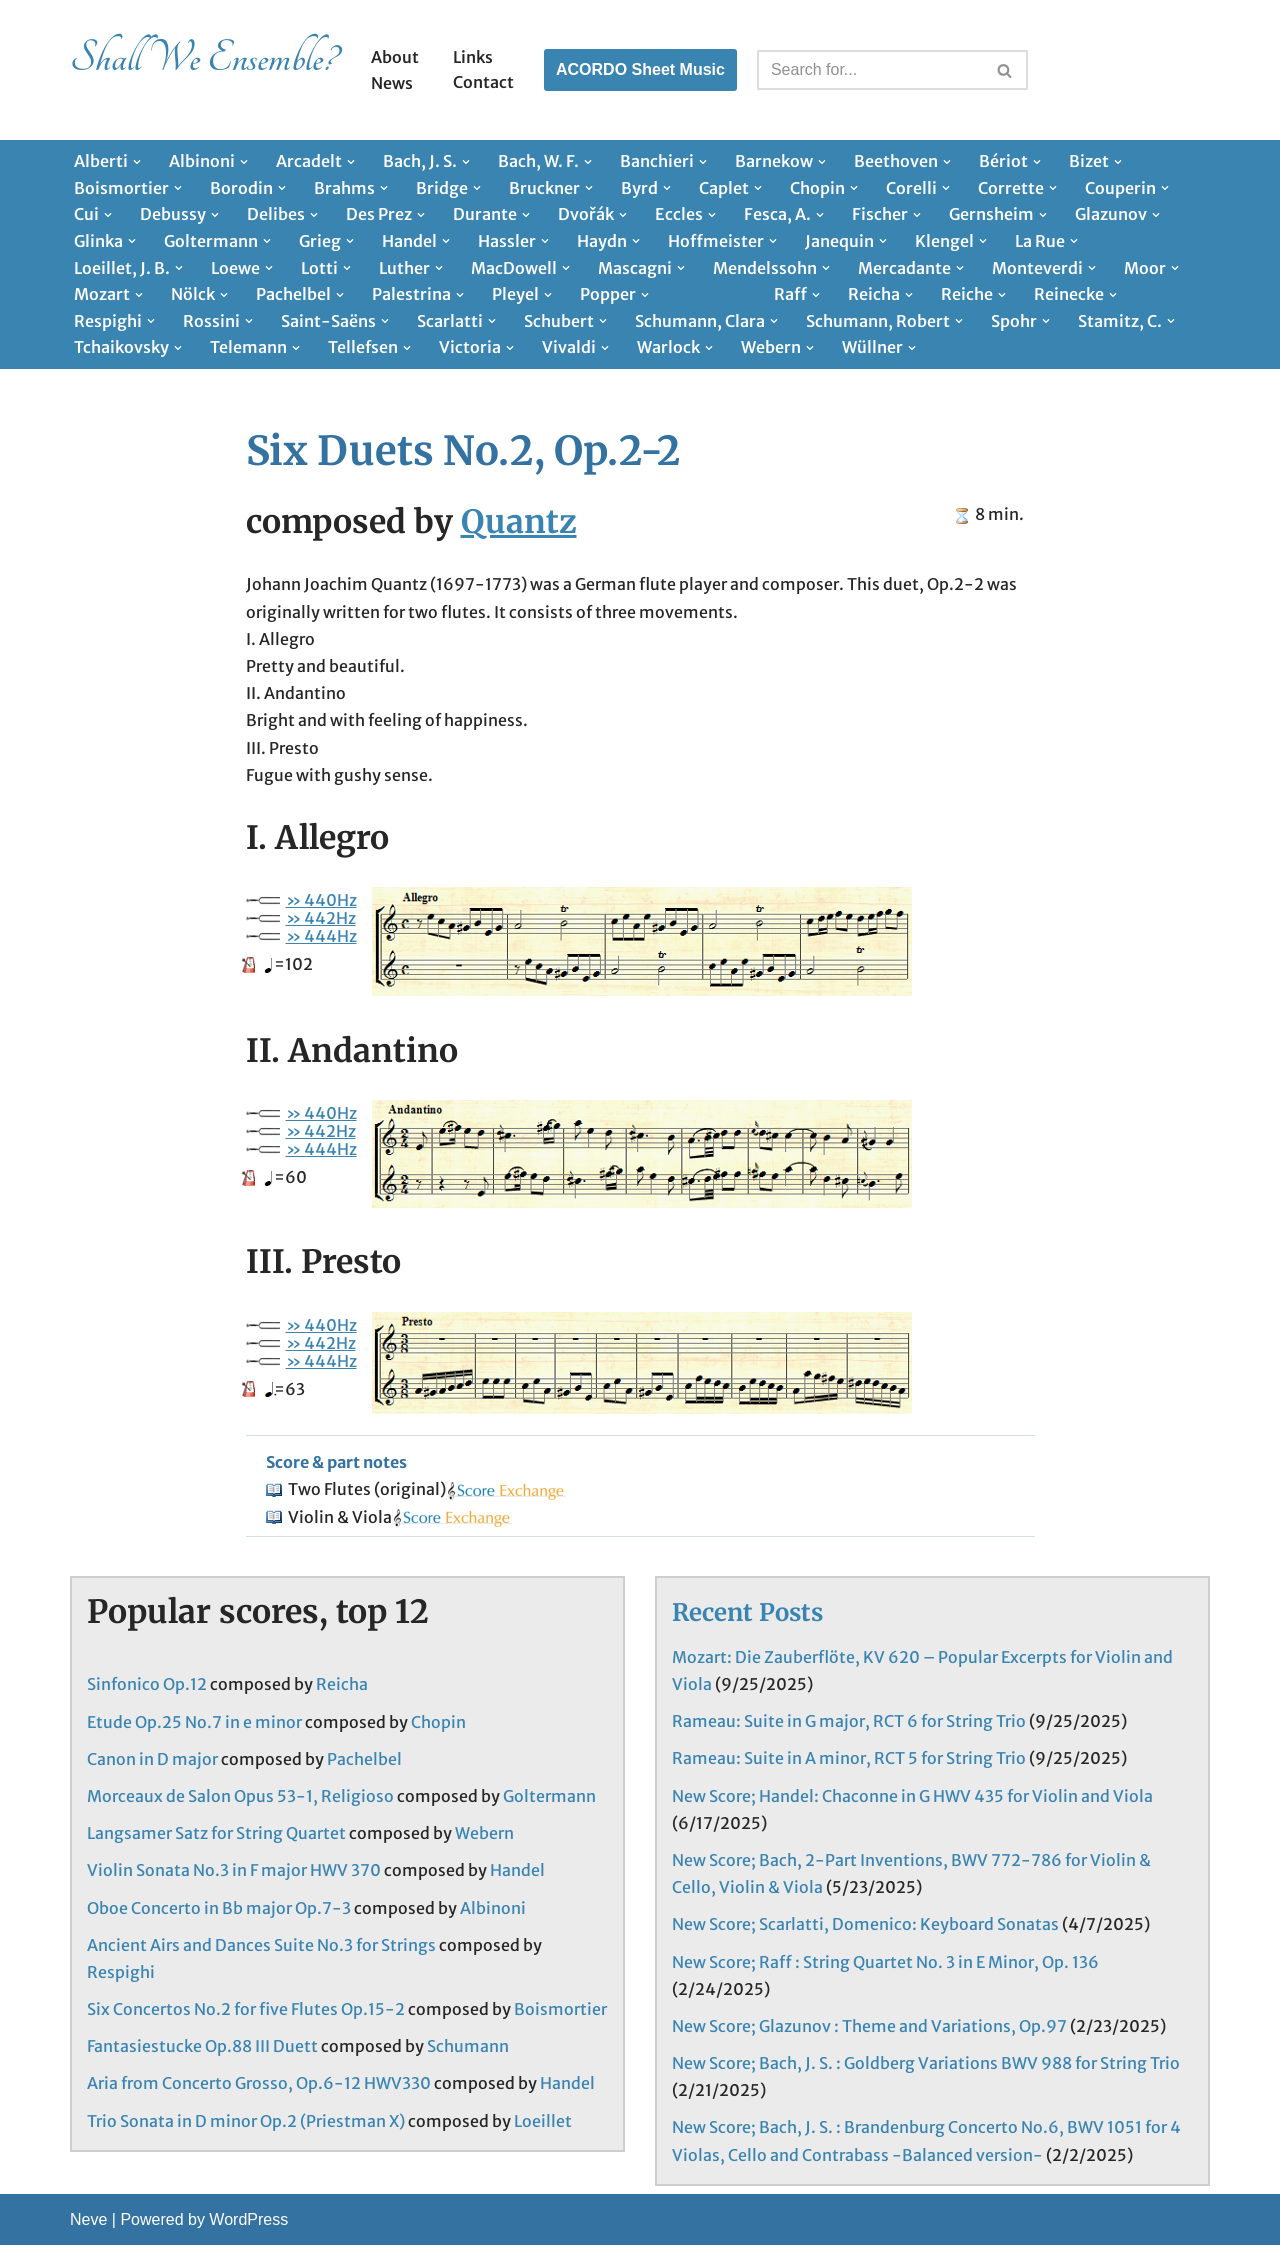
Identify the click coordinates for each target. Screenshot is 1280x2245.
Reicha (342, 1684)
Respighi (121, 1972)
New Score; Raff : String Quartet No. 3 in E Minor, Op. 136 (885, 1962)
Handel (517, 1870)
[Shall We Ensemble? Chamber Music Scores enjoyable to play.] (203, 70)
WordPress (248, 2219)
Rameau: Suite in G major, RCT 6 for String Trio (849, 1721)
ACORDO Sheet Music (640, 69)
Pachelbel (364, 1759)
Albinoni (493, 1908)
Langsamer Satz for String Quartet (216, 1833)
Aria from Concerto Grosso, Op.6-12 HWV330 (259, 2083)
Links (473, 57)
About (395, 57)
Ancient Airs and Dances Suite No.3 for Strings (261, 1945)
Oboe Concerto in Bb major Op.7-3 (219, 1908)
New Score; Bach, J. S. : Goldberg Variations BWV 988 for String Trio (926, 2063)
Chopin (438, 1722)
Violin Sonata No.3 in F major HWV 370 (234, 1870)
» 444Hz (321, 936)
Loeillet (543, 2121)
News (392, 83)
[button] (137, 162)
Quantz (519, 522)
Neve (88, 2219)
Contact (483, 82)
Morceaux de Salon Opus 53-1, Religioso (240, 1796)
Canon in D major (152, 1759)
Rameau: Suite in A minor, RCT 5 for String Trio (849, 1758)
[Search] (870, 70)
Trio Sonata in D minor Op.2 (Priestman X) (246, 2121)
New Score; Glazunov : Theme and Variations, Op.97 (869, 2026)
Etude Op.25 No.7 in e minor (194, 1722)
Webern (484, 1833)
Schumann (468, 2046)
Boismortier (560, 2009)
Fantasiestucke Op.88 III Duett (202, 2046)
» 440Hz (321, 900)
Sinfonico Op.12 (147, 1684)
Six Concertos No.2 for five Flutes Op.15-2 (246, 2009)
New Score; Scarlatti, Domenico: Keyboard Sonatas (865, 1924)
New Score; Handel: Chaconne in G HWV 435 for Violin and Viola (912, 1796)
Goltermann (549, 1796)
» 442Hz (321, 918)
